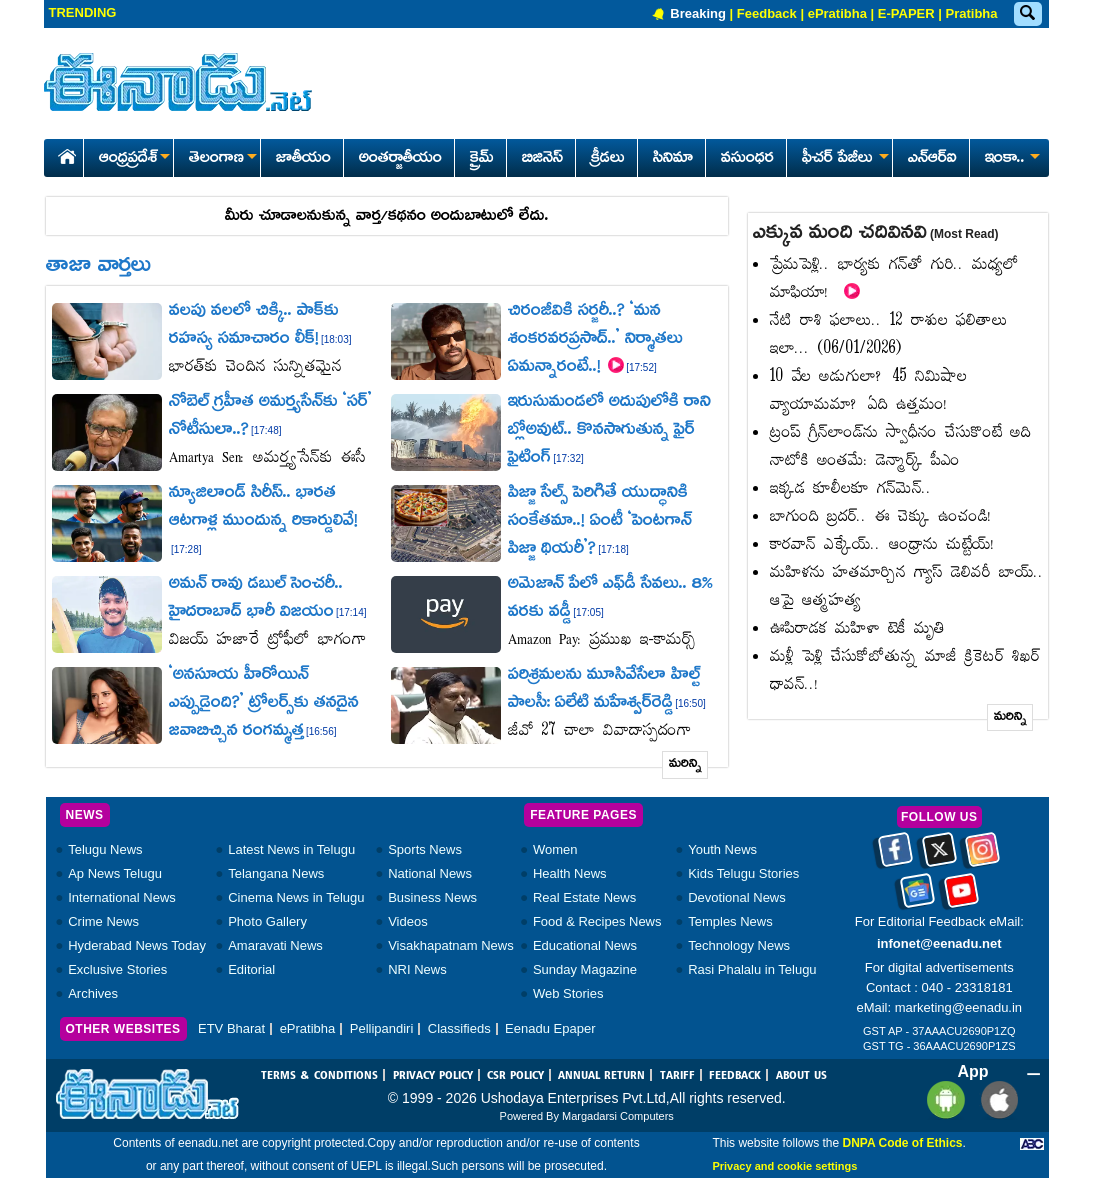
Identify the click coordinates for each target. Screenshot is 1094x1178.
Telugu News (105, 849)
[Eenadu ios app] (994, 1098)
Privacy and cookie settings (784, 1166)
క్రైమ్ (482, 159)
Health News (570, 873)
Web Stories (568, 993)
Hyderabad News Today (137, 945)
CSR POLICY (515, 1076)
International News (122, 897)
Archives (93, 993)
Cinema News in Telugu (296, 897)
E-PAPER (906, 13)
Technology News (739, 945)
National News (430, 873)
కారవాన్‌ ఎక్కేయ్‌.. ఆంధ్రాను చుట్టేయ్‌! (882, 545)
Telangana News (276, 873)
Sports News (425, 849)
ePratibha (837, 13)
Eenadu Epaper (550, 1028)
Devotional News (737, 897)
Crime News (103, 921)
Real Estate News (584, 897)
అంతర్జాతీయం (400, 159)
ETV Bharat (231, 1028)
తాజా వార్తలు (98, 267)
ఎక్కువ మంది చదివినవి (876, 234)
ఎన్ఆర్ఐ (932, 159)
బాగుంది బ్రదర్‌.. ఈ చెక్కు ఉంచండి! (881, 517)
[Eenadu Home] (63, 153)
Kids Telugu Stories (743, 873)
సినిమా (673, 159)
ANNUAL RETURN (601, 1076)
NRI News (417, 969)
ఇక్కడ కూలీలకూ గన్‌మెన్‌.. (851, 489)
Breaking (698, 13)
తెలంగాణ (222, 159)
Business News (432, 897)
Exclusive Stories (117, 969)
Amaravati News (275, 945)
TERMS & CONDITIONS (319, 1076)
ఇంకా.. (1011, 159)
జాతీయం (303, 159)
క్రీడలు (608, 159)
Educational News (585, 945)
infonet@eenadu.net (939, 943)
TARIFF (677, 1076)
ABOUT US (801, 1076)
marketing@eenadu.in (958, 1007)
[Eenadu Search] (1027, 14)
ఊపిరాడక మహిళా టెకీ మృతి (857, 629)
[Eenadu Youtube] (961, 897)
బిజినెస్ (542, 159)
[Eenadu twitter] (939, 856)
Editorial (251, 969)
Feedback (767, 13)
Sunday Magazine (585, 969)
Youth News (722, 849)
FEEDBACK (735, 1076)
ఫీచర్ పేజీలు (843, 159)
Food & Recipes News (597, 921)
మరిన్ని (685, 764)
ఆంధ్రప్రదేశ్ (134, 159)
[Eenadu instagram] (982, 856)
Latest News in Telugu (291, 849)
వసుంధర (747, 159)
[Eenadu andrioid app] (942, 1098)
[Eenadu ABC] (1032, 1143)
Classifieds (459, 1028)
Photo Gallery (267, 921)
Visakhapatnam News (451, 945)
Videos (408, 921)
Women (555, 849)
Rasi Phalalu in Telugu (752, 969)
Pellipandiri (382, 1028)
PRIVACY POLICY (433, 1076)
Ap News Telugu (115, 873)
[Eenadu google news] (917, 897)
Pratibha (971, 13)
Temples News (730, 921)
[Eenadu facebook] (895, 856)
